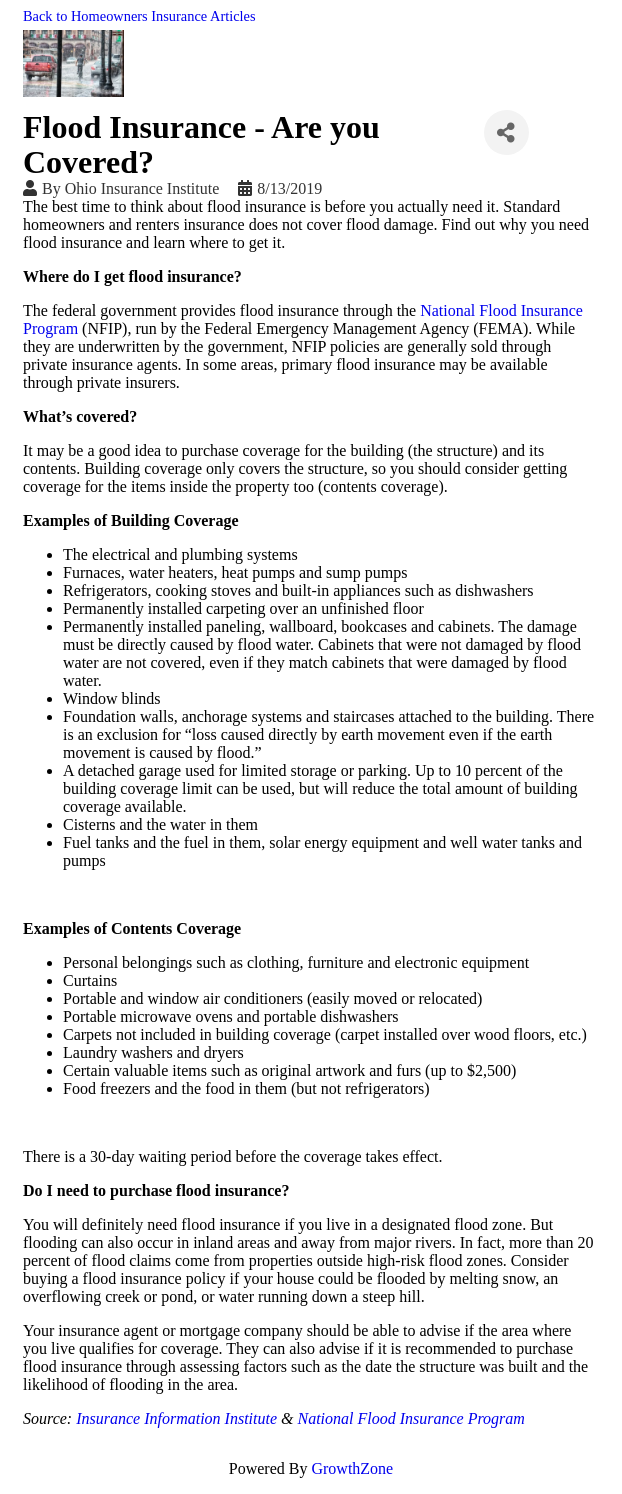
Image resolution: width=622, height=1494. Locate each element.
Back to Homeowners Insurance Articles (139, 16)
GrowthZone (352, 1468)
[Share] (506, 132)
